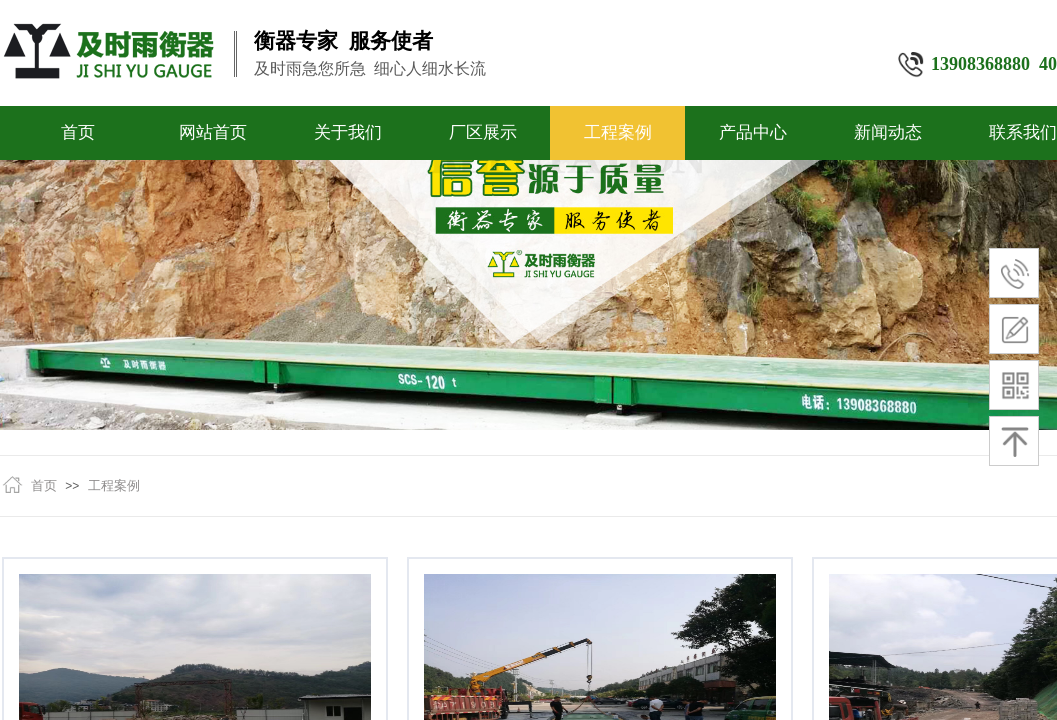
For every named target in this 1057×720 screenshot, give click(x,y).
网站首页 (213, 132)
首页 (78, 132)
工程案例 (618, 132)
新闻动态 (888, 132)
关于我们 (348, 132)
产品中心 (753, 132)
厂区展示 (483, 132)
